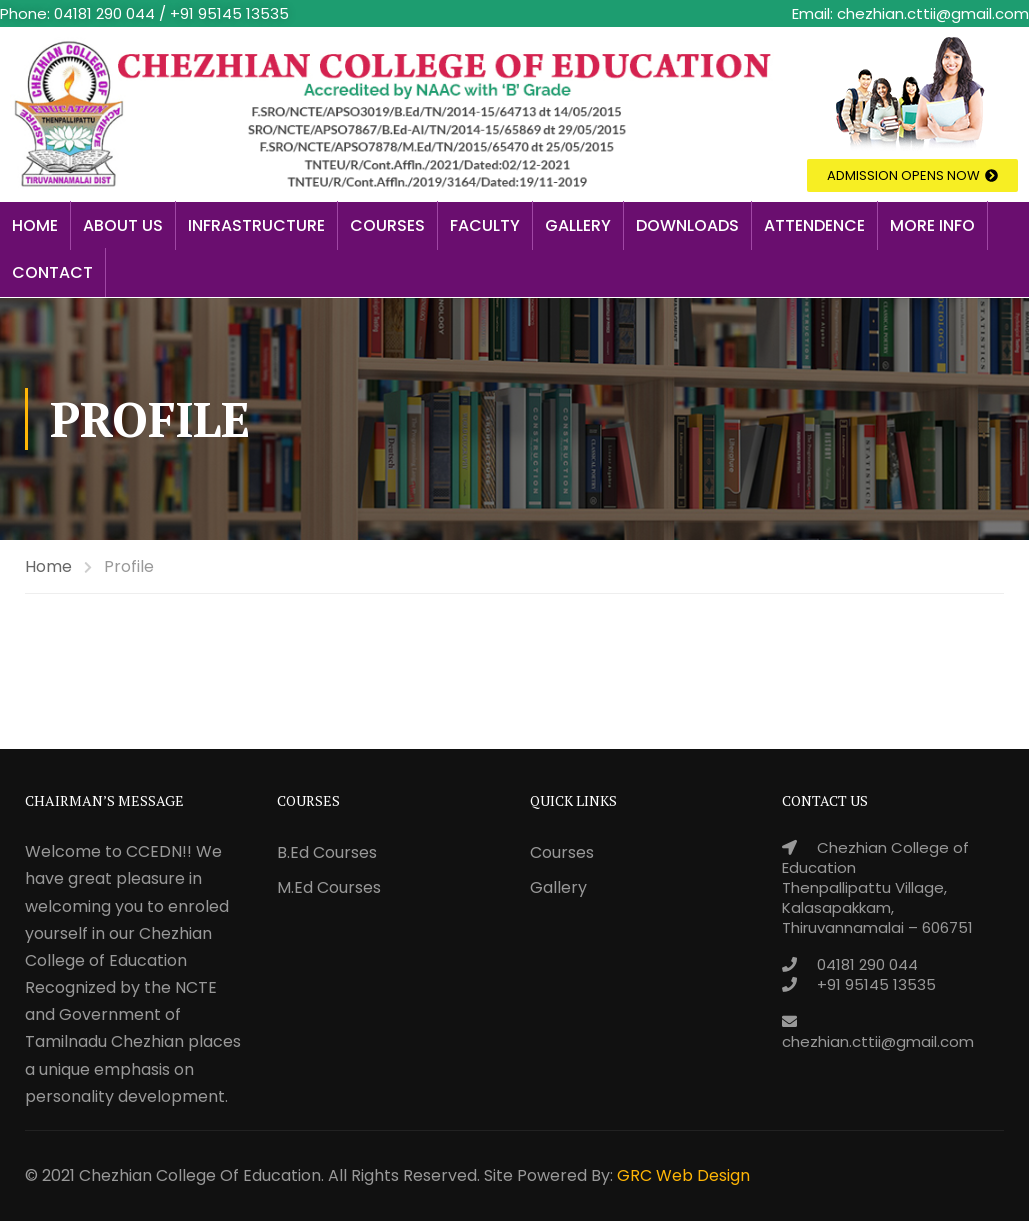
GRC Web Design (683, 1175)
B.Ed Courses (327, 852)
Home (35, 225)
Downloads (687, 225)
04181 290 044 (867, 964)
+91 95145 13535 (876, 984)
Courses (387, 225)
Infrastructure (256, 225)
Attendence (814, 225)
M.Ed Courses (329, 887)
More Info (932, 225)
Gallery (578, 225)
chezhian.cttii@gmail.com (878, 1041)
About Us (123, 225)
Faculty (485, 225)
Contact (52, 272)
